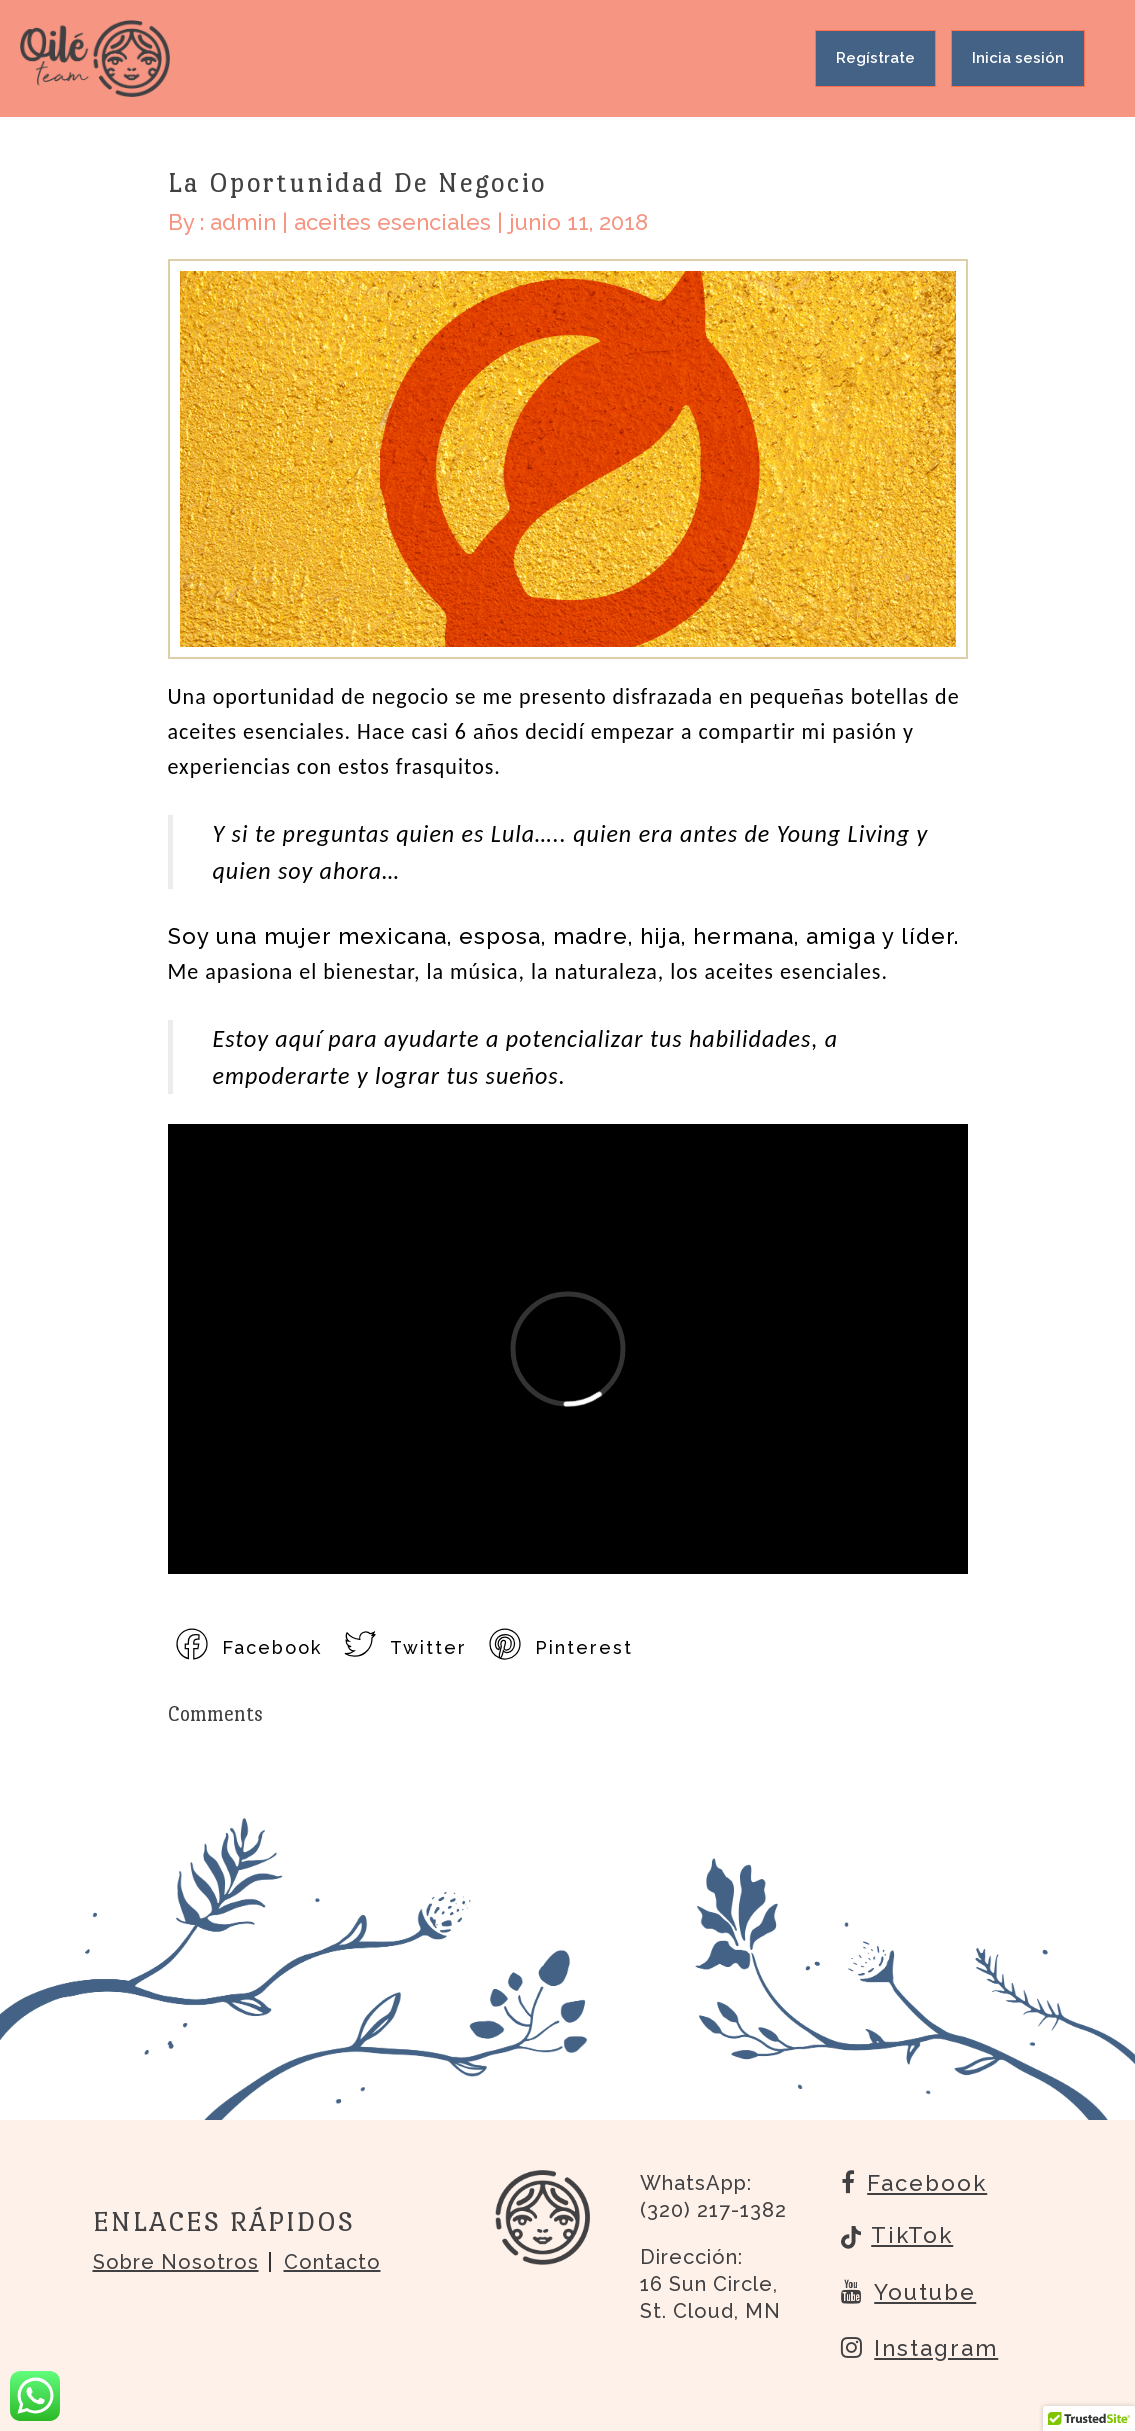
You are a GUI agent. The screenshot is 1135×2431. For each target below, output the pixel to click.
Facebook (914, 2182)
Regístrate (875, 58)
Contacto (332, 2262)
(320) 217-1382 (713, 2210)
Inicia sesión (1018, 58)
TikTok (897, 2237)
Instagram (919, 2347)
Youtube (908, 2291)
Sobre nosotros (176, 2262)
